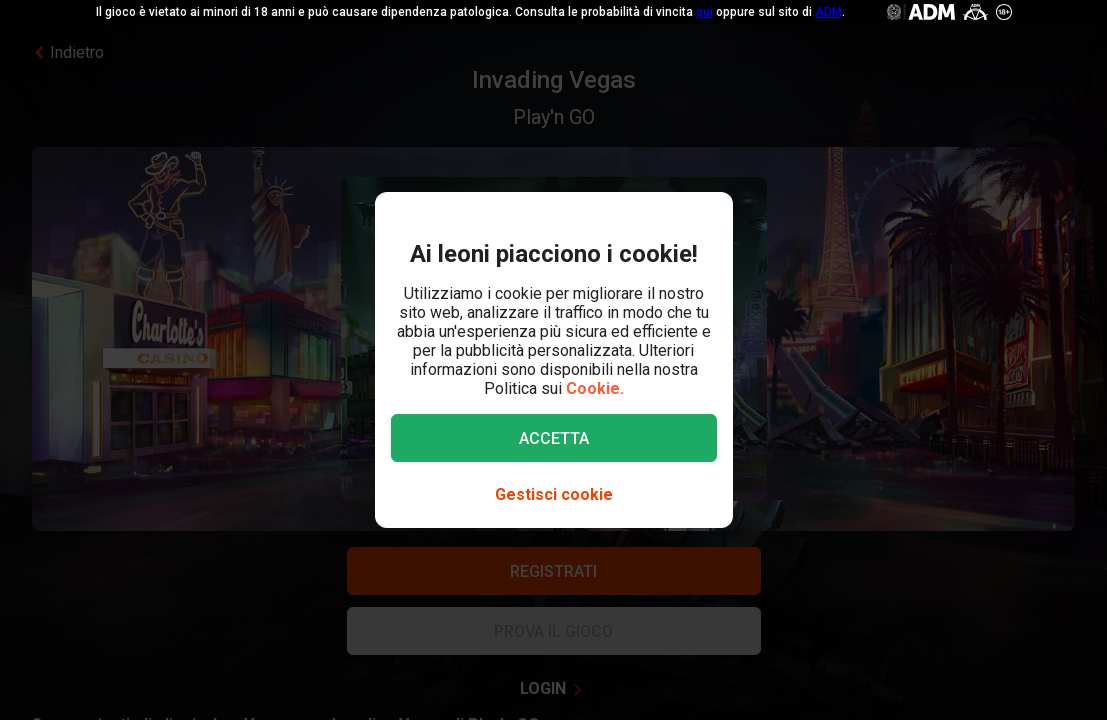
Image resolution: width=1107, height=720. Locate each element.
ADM (828, 12)
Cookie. (595, 388)
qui (704, 12)
